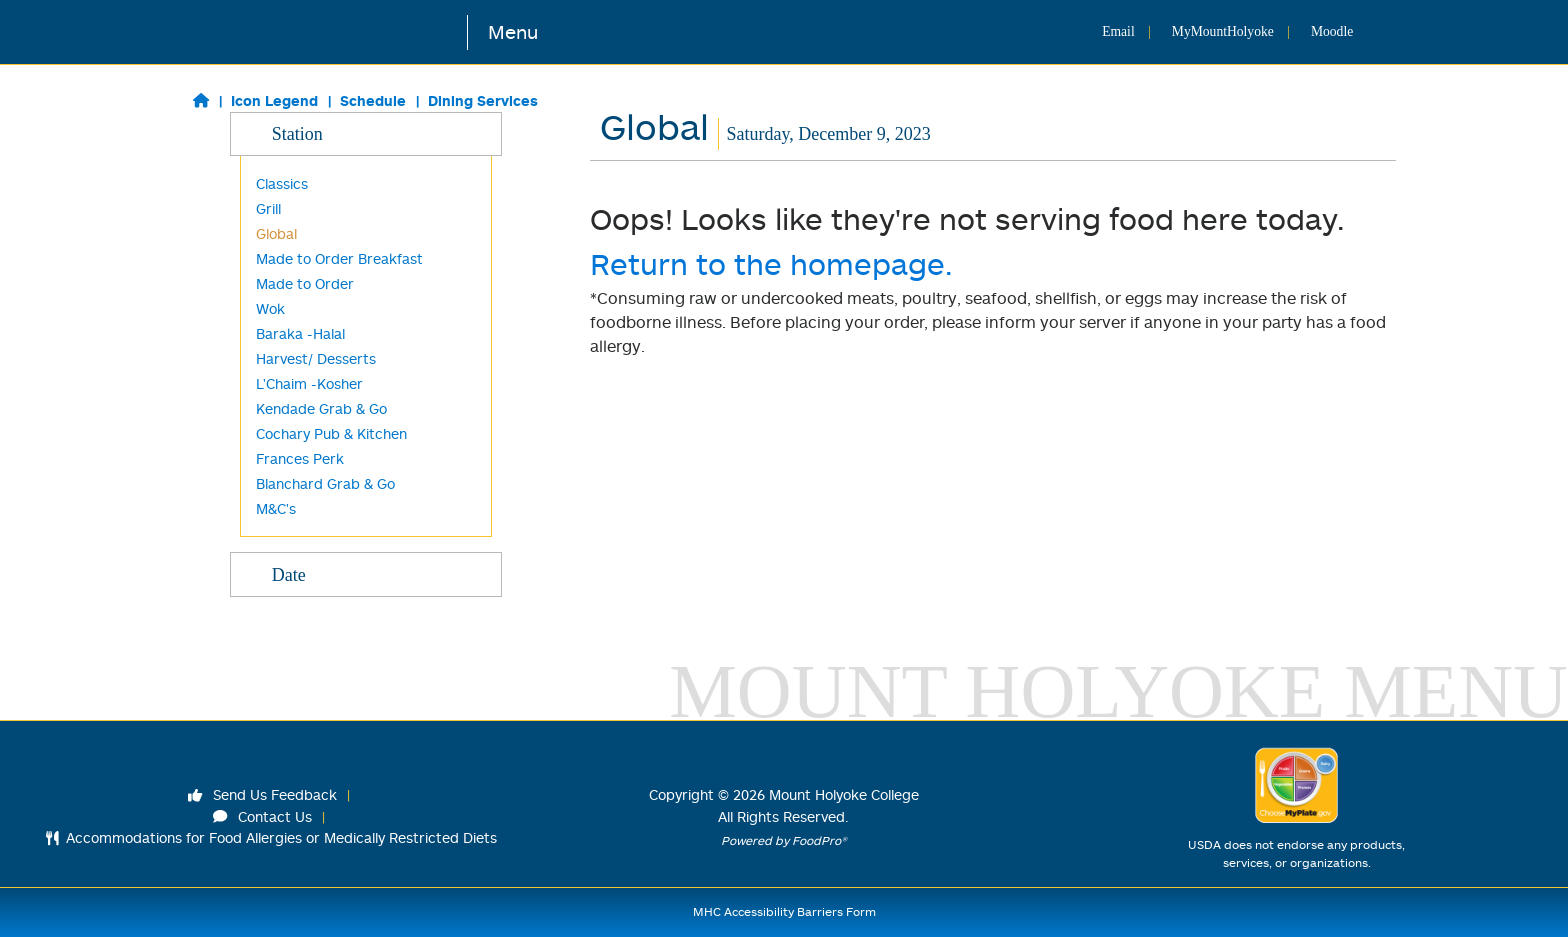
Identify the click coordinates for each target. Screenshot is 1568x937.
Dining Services (483, 100)
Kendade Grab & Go (321, 408)
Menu (513, 31)
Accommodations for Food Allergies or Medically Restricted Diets (271, 837)
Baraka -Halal (300, 333)
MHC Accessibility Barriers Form (784, 911)
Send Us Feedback (263, 794)
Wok (270, 308)
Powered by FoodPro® (784, 840)
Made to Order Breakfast (339, 258)
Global (276, 233)
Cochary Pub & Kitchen (331, 433)
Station (366, 133)
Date (366, 574)
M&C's (276, 508)
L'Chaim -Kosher (309, 383)
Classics (282, 183)
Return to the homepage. (771, 263)
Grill (268, 208)
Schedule (373, 100)
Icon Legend (274, 100)
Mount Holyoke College (844, 794)
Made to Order (305, 283)
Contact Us (263, 816)
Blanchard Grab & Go (325, 483)
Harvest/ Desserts (316, 358)
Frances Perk (300, 458)
